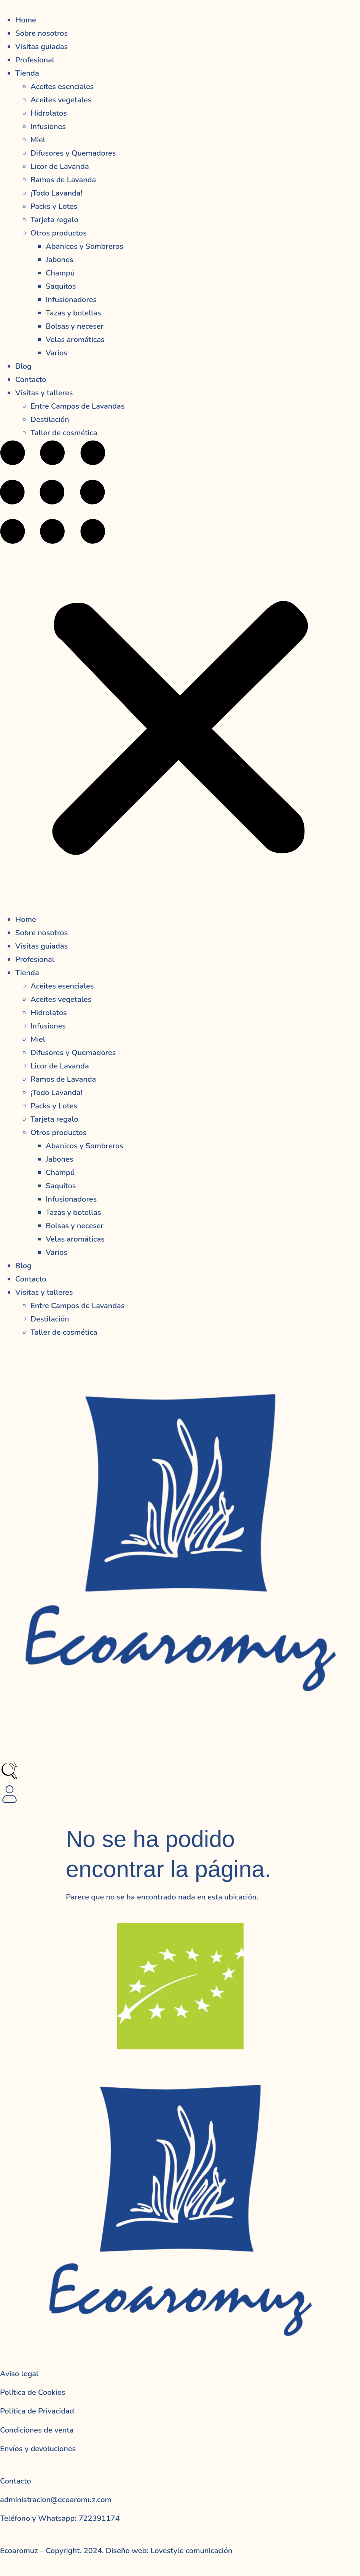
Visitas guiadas (41, 46)
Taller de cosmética (63, 433)
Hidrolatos (48, 113)
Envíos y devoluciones (38, 2449)
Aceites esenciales (62, 86)
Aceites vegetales (60, 100)
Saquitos (61, 286)
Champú (60, 273)
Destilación (49, 419)
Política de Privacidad (37, 2411)
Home (25, 20)
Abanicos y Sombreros (84, 246)
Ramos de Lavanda (63, 180)
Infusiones (48, 126)
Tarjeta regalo (54, 220)
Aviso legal (19, 2374)
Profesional (34, 60)
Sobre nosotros (41, 33)
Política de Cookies (32, 2392)
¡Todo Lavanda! (56, 193)
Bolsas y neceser (75, 326)
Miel (37, 140)
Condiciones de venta (36, 2430)
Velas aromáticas (75, 339)
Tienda (27, 73)
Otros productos (58, 233)
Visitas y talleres (44, 393)
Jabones (59, 260)
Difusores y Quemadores (73, 153)
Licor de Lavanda (59, 166)
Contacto (30, 379)
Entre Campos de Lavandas (77, 406)
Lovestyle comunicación (190, 2551)
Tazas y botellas (73, 313)
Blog (23, 366)
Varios (56, 353)
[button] (180, 676)
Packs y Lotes (53, 206)
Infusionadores (71, 300)
